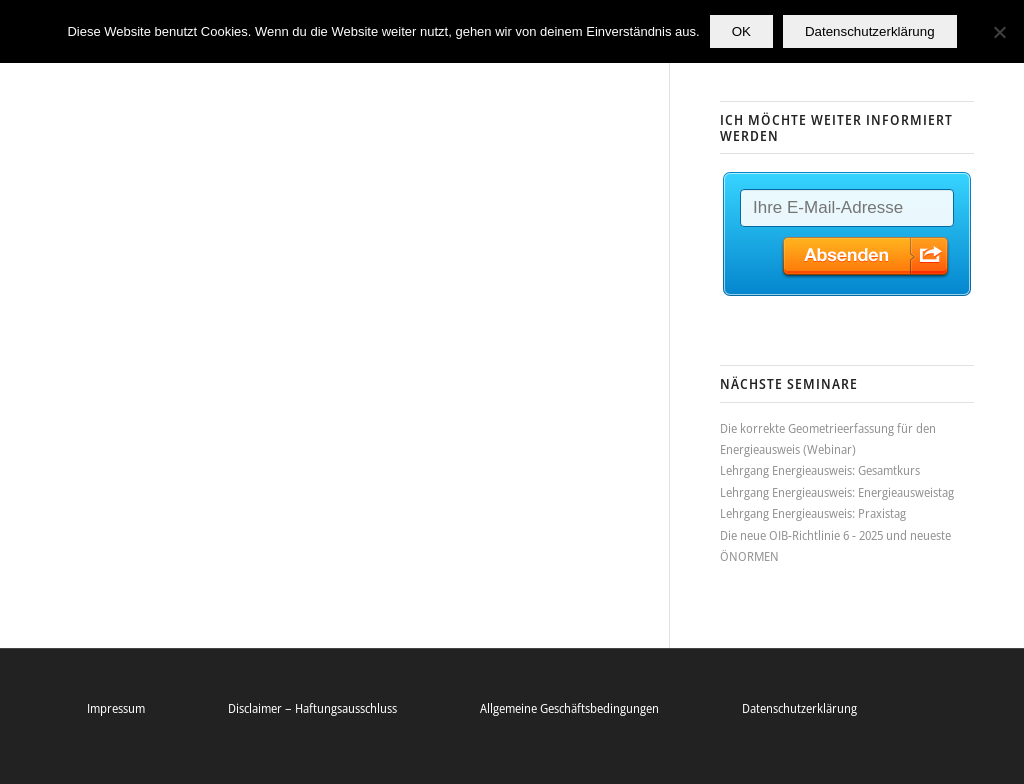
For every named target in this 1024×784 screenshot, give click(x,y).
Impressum (116, 708)
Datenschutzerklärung (799, 708)
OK (741, 31)
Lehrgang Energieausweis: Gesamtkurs (820, 470)
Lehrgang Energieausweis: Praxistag (813, 513)
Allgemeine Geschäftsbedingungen (569, 708)
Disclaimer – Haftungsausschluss (312, 708)
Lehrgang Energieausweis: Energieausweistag (837, 492)
